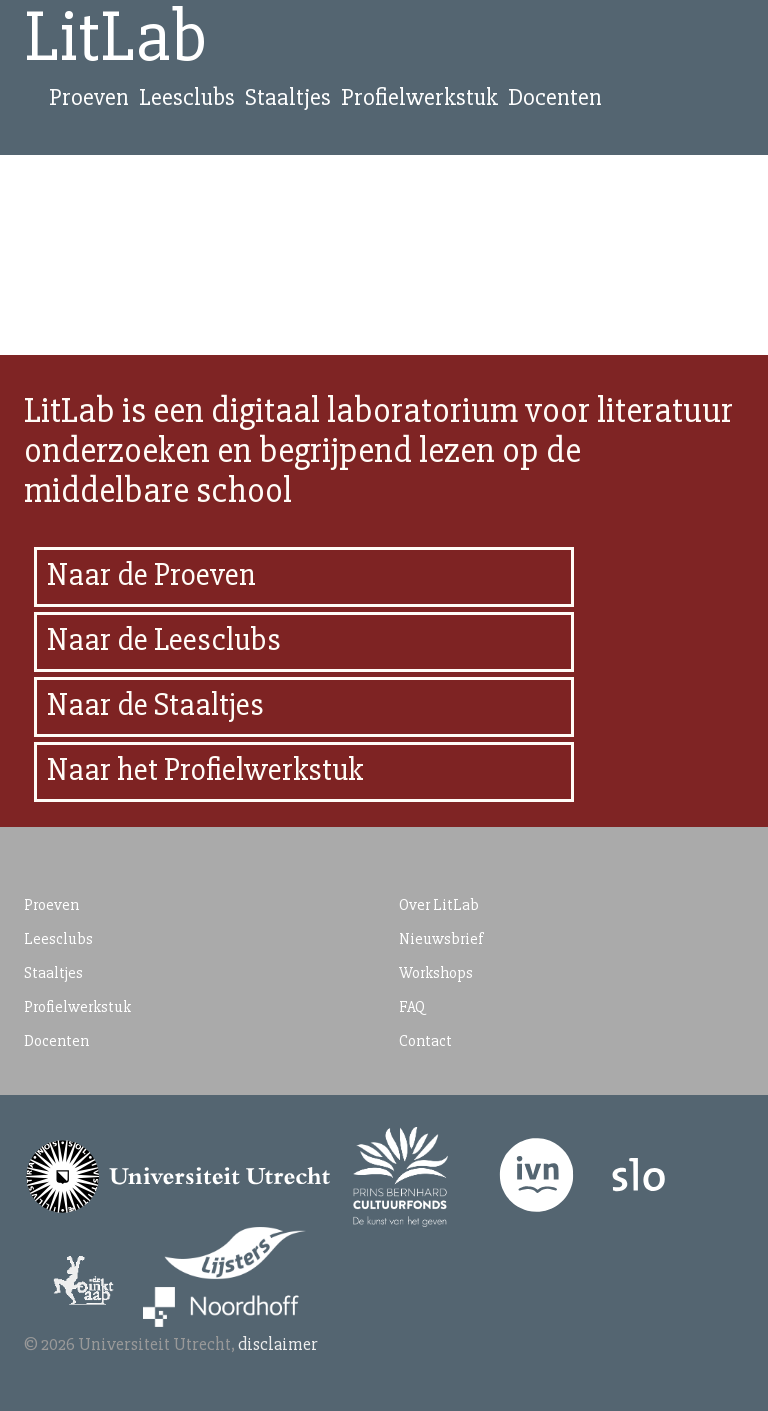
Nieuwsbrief (441, 939)
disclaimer (278, 1344)
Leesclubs (187, 97)
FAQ (412, 1007)
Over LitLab (439, 905)
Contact (425, 1041)
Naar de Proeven (151, 574)
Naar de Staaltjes (155, 704)
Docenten (555, 97)
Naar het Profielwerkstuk (205, 769)
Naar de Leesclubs (164, 639)
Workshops (436, 973)
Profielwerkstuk (419, 97)
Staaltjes (288, 97)
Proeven (89, 97)
